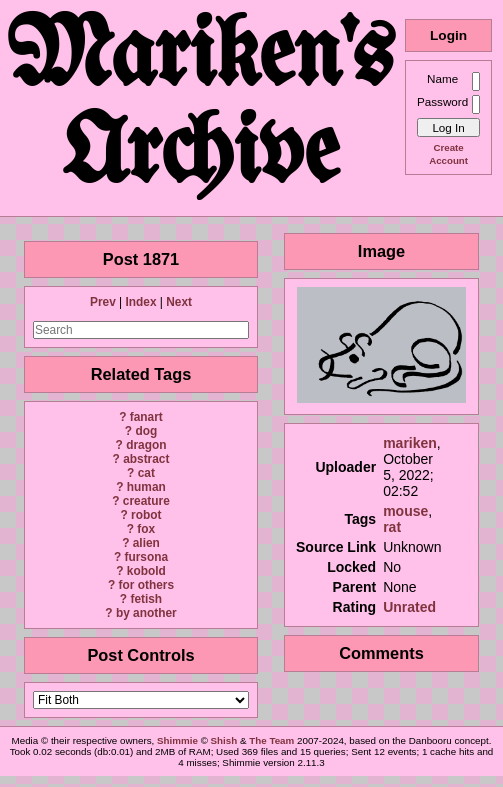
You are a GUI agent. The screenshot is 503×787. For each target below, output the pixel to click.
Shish (224, 740)
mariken (410, 443)
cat (146, 473)
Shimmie (177, 740)
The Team (271, 740)
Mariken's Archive (202, 108)
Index (140, 302)
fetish (146, 599)
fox (146, 529)
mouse (405, 511)
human (146, 487)
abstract (146, 459)
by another (146, 613)
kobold (146, 571)
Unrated (409, 607)
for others (147, 585)
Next (179, 302)
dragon (146, 445)
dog (146, 431)
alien (146, 543)
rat (392, 527)
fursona (146, 557)
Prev (103, 302)
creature (146, 501)
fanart (146, 417)
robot (146, 515)
